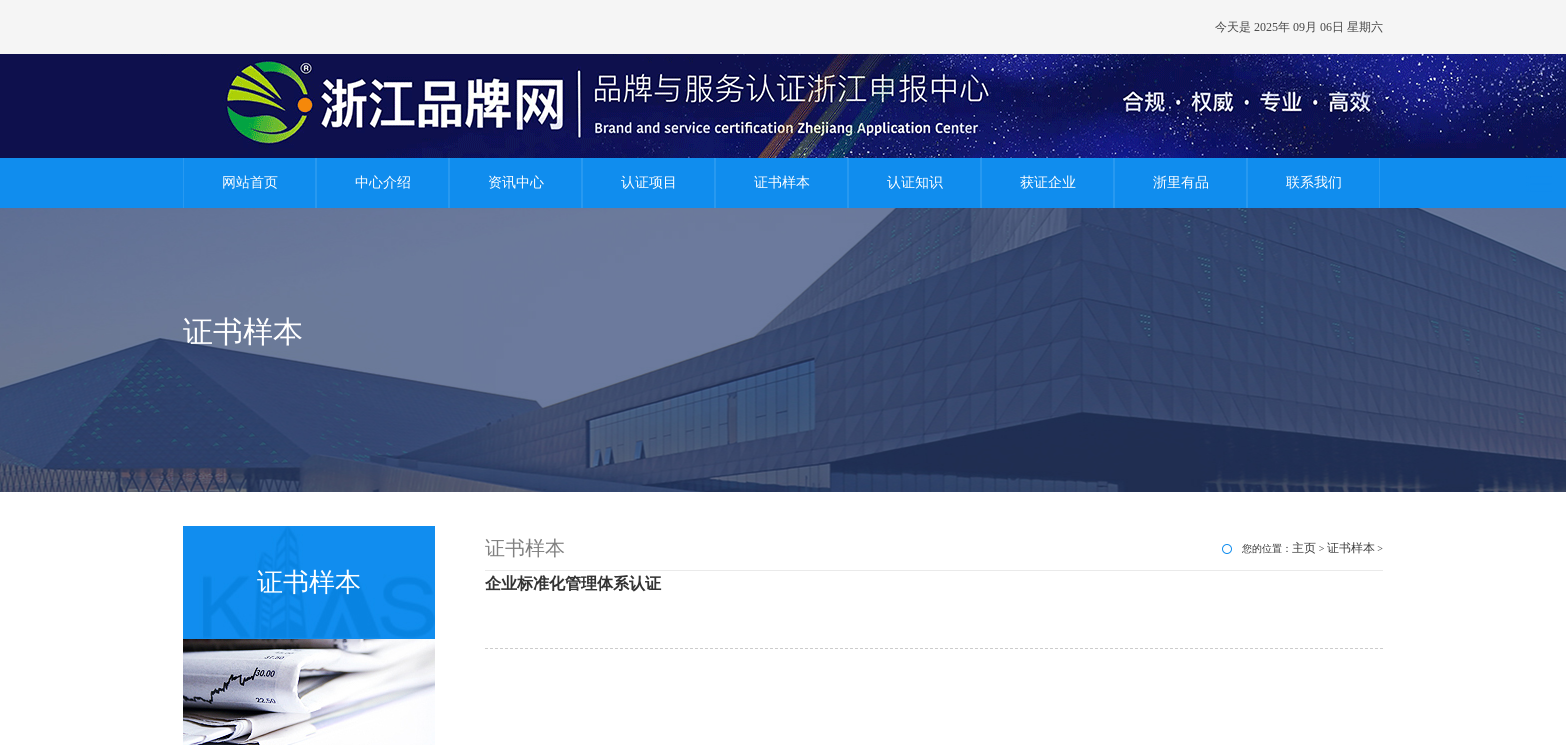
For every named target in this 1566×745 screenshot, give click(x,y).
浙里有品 (1181, 182)
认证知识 (915, 182)
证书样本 (782, 182)
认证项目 (649, 182)
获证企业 (1048, 182)
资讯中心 (516, 182)
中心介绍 (383, 182)
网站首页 (250, 182)
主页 (1304, 548)
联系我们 (1314, 182)
